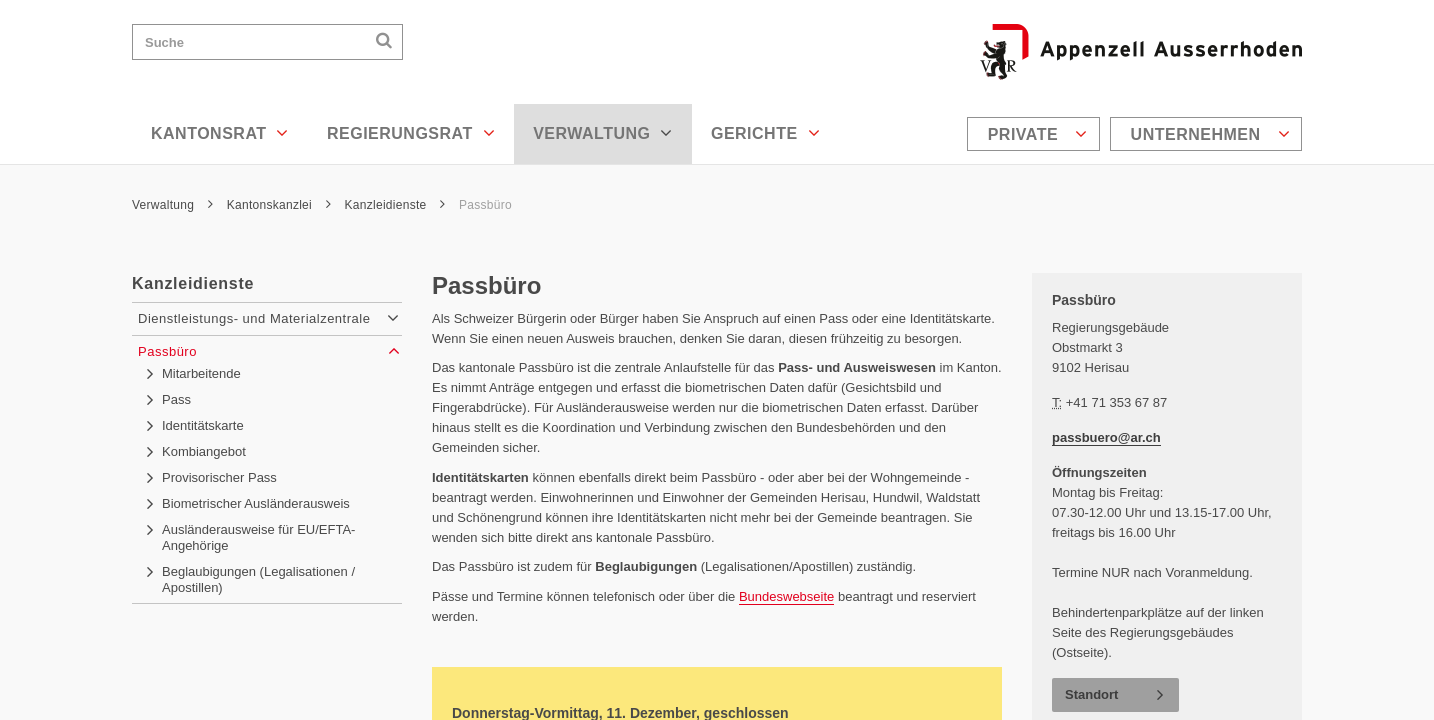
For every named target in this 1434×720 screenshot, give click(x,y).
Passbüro (485, 205)
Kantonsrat (220, 133)
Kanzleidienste (395, 205)
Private (1038, 134)
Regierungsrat (411, 133)
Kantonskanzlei (279, 205)
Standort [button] (1091, 694)
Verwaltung (603, 133)
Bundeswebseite (786, 596)
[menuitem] (1036, 134)
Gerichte (765, 133)
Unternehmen (1210, 134)
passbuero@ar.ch (1106, 437)
